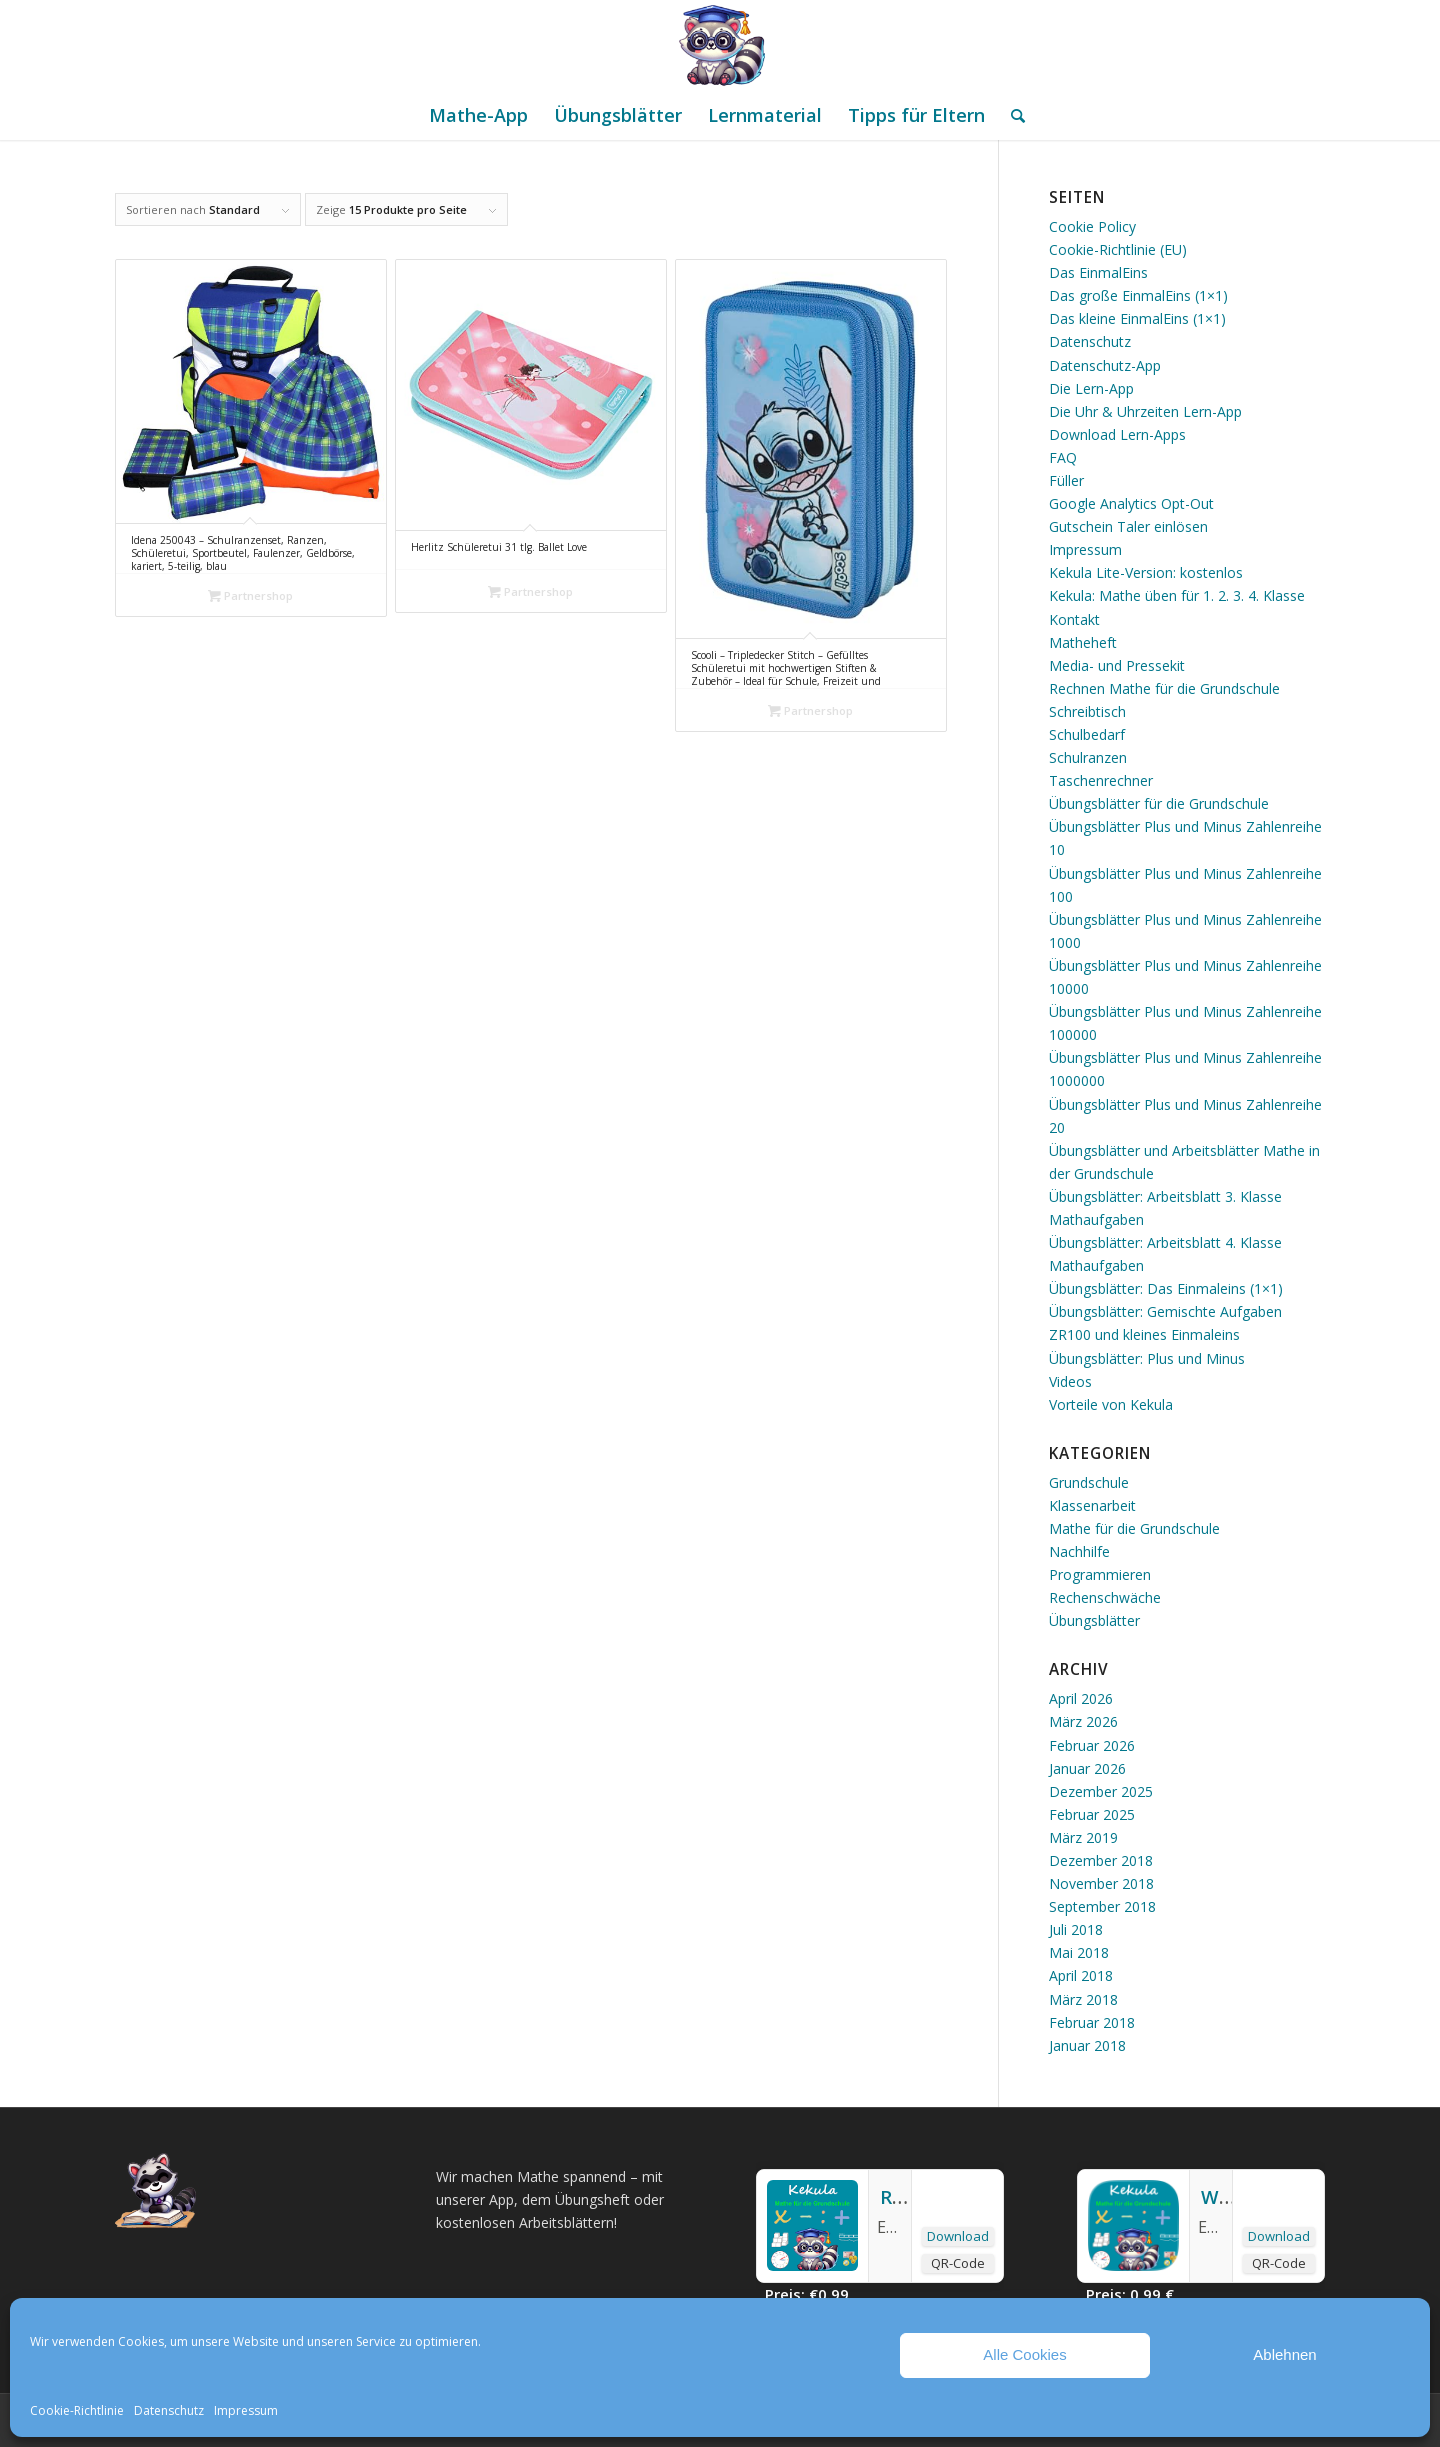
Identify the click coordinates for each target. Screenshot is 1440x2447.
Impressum (246, 2410)
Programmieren (1100, 1574)
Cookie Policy (1092, 226)
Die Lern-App (1091, 388)
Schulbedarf (1087, 734)
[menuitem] (478, 115)
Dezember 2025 (1101, 1791)
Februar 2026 (1092, 1745)
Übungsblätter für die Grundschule (1159, 803)
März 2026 (1083, 1721)
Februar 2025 (1092, 1814)
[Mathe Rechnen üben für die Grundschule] (720, 45)
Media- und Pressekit (1117, 665)
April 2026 (1081, 1698)
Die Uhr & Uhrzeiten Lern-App (1145, 411)
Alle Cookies (1024, 2354)
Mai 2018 (1079, 1952)
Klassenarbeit (1092, 1505)
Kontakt (1074, 619)
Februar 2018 (1092, 2022)
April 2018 (1081, 1975)
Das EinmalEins (1098, 272)
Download (958, 2236)
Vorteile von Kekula (1111, 1404)
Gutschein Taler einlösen (1128, 526)
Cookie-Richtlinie (77, 2410)
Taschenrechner (1101, 780)
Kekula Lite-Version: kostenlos (1146, 572)
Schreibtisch (1087, 711)
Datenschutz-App (1105, 365)
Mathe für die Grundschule (1134, 1528)
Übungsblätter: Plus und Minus (1147, 1358)
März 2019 (1083, 1837)
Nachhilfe (1079, 1551)
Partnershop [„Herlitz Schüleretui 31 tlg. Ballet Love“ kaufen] (530, 591)
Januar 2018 (1087, 2045)
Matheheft (1083, 642)
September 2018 (1102, 1906)
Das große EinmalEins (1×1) (1138, 295)
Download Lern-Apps (1117, 434)
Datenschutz (169, 2410)
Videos (1070, 1381)
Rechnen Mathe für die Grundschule (1164, 688)
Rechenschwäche (1105, 1597)
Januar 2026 (1087, 1768)
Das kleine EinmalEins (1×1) (1137, 318)
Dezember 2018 (1101, 1860)
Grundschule (1089, 1482)
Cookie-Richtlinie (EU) (1118, 249)
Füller (1066, 480)
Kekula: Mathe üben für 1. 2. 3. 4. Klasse (1177, 595)
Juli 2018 (1076, 1929)
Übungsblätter (1094, 1620)
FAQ (1063, 457)
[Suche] (1011, 115)
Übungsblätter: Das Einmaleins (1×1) (1166, 1288)
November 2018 (1101, 1883)
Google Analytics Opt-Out (1131, 503)
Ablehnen (1284, 2354)
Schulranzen (1088, 757)
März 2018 (1083, 1999)
